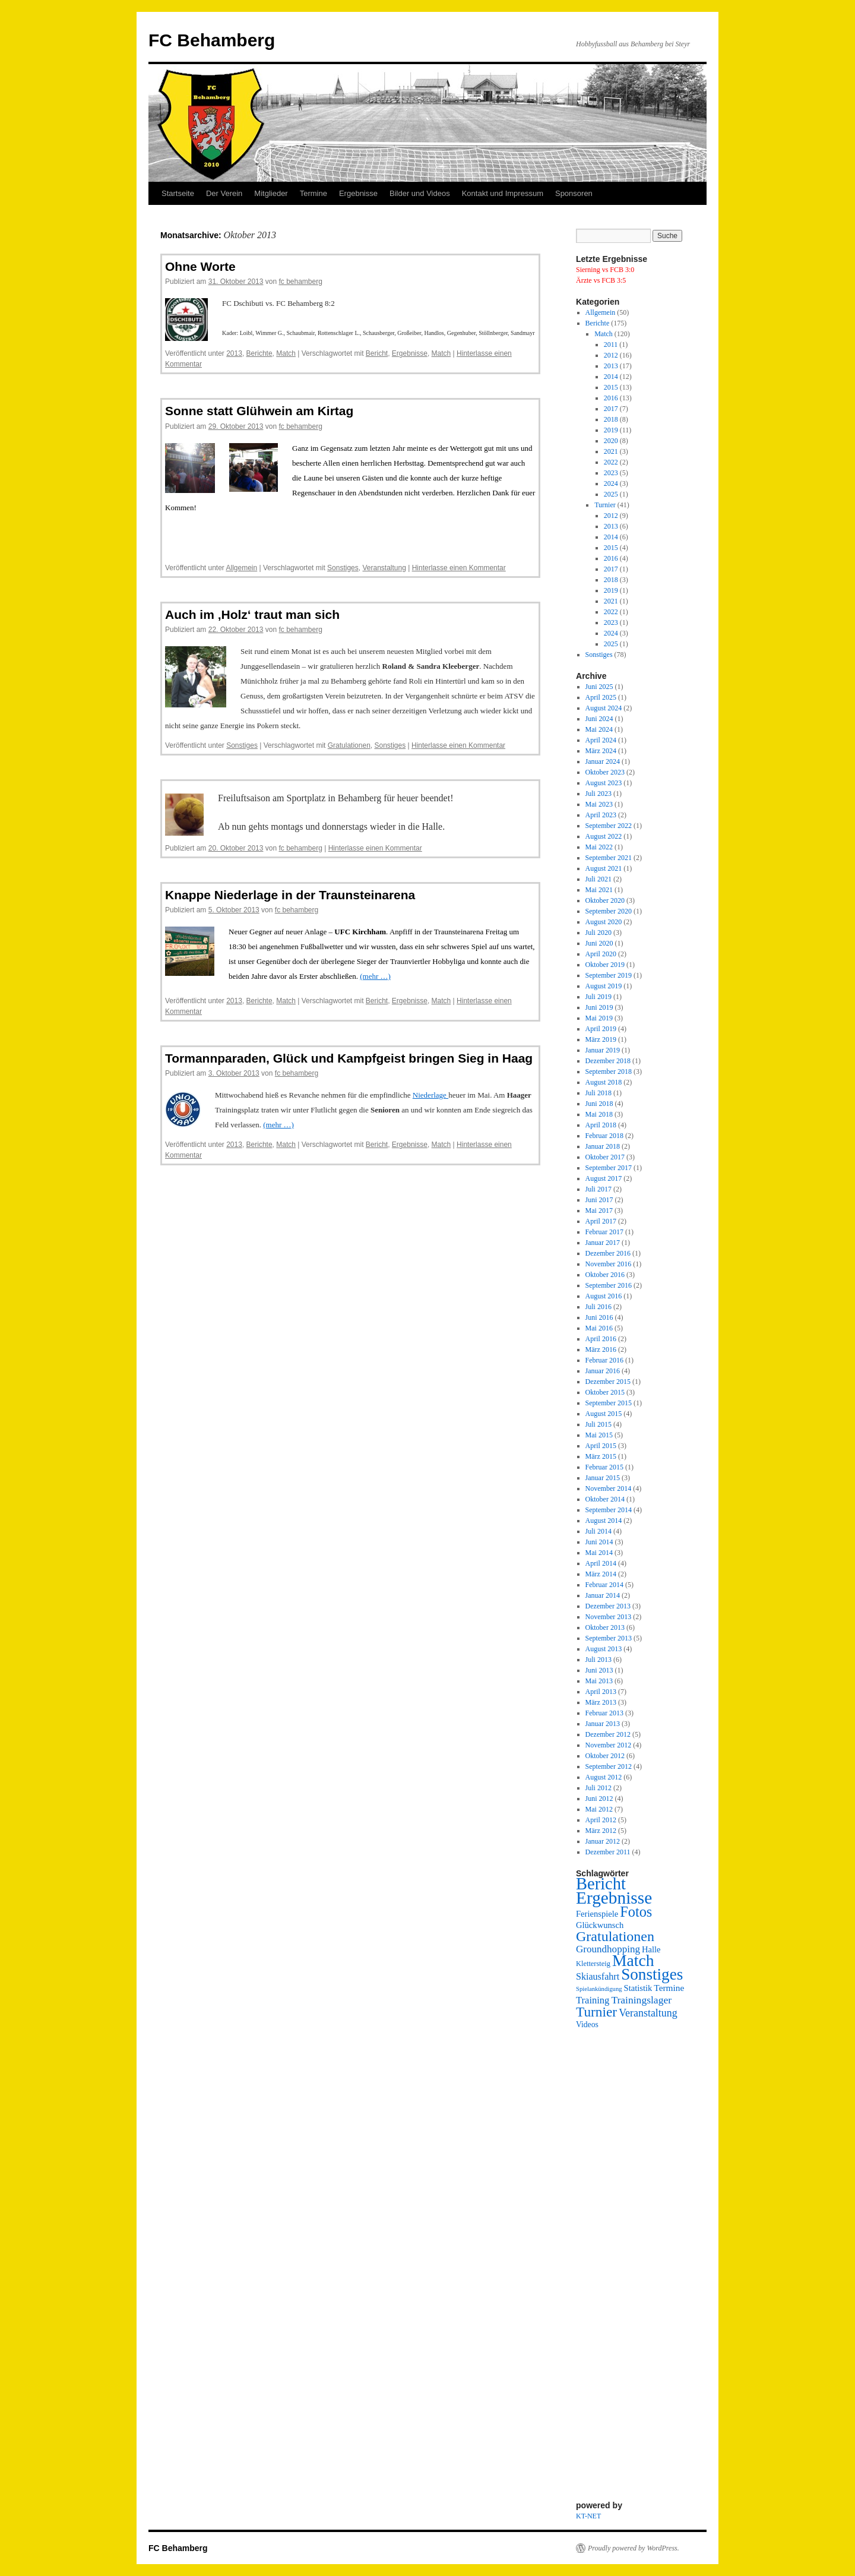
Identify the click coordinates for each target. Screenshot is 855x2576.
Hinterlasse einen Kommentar (459, 568)
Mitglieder (270, 193)
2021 (611, 451)
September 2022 (608, 825)
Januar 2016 (602, 1371)
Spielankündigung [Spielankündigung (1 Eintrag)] (599, 1989)
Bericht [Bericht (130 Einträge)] (601, 1884)
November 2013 (608, 1617)
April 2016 (600, 1339)
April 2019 (600, 1029)
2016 (611, 398)
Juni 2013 (599, 1670)
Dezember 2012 (608, 1734)
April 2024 (600, 740)
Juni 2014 (599, 1542)
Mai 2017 (599, 1210)
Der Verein (224, 193)
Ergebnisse (358, 193)
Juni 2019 (599, 1007)
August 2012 (603, 1777)
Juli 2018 (598, 1093)
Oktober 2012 (605, 1756)
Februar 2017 (604, 1232)
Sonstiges (343, 568)
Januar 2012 (602, 1841)
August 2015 (603, 1413)
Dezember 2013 (608, 1606)
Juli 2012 (598, 1788)
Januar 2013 (602, 1724)
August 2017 (603, 1178)
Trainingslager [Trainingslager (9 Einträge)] (641, 2000)
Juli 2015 (598, 1424)
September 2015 (608, 1403)
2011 (611, 344)
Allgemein (242, 568)
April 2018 (600, 1125)
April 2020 (600, 954)
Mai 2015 (599, 1435)
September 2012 (608, 1766)
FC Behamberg (211, 40)
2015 (611, 387)
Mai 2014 (599, 1552)
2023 (611, 473)
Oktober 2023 (605, 772)
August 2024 (603, 708)
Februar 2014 (604, 1585)
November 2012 (608, 1745)
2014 (611, 376)
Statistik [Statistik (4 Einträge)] (638, 1988)
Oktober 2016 (605, 1274)
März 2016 (600, 1349)
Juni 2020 (599, 943)
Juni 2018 (599, 1103)
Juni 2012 (599, 1798)
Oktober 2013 (605, 1627)
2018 (611, 419)
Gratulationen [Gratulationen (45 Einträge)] (615, 1936)
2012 (611, 355)
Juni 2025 (599, 686)
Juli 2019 (598, 997)
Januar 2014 (602, 1595)
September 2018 (608, 1071)
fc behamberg (300, 281)
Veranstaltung (384, 568)
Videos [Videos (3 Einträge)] (587, 2024)
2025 (611, 494)
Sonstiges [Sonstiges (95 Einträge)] (652, 1974)
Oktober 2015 (605, 1392)
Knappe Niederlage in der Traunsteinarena (290, 895)
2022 (611, 462)
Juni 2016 (599, 1317)
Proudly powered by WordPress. (633, 2548)
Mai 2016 (599, 1328)
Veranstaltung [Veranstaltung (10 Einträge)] (648, 2013)
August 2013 (603, 1649)
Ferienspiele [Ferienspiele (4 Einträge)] (597, 1913)
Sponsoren (574, 193)
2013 (234, 353)
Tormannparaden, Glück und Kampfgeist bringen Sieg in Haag (349, 1058)
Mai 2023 (599, 804)
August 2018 (603, 1082)
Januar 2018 (602, 1146)
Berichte (259, 353)
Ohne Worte (200, 266)
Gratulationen (349, 745)
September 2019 (608, 975)
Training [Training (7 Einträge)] (592, 2000)
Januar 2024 (602, 761)
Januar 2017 (602, 1242)
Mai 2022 (599, 847)
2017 (611, 408)
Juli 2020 (598, 932)
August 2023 (603, 783)
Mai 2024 (599, 729)
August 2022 (603, 836)
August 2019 (603, 986)
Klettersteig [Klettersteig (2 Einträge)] (593, 1963)
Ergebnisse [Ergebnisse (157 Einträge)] (614, 1897)
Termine (313, 193)
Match (286, 353)
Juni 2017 (599, 1200)
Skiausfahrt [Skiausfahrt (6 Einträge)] (597, 1976)
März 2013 (600, 1702)
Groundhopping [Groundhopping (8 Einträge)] (608, 1949)
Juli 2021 (598, 879)
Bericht (377, 353)
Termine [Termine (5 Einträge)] (669, 1988)
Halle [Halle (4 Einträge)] (651, 1949)
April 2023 (600, 815)
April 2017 (600, 1221)
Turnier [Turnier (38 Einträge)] (596, 2011)
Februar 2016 (604, 1360)
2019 (611, 430)
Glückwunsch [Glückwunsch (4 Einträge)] (599, 1925)
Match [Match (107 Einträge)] (633, 1960)
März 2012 (600, 1830)
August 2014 (603, 1520)
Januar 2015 (602, 1478)
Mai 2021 (599, 890)
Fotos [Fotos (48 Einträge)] (636, 1912)
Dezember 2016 (608, 1253)
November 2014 (608, 1488)
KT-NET (588, 2516)
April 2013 (600, 1691)
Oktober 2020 (605, 900)
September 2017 (608, 1168)
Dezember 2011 (608, 1852)
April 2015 (600, 1446)
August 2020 (603, 922)
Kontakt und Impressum (502, 193)
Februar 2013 (604, 1713)
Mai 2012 (599, 1809)
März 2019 (600, 1039)
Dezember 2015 (608, 1381)
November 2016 (608, 1264)
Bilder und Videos (420, 193)
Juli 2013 (598, 1659)
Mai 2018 (599, 1114)
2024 (611, 483)
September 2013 (608, 1638)
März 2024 (600, 751)
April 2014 (600, 1563)
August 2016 (603, 1296)
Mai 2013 (599, 1681)
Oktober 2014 (605, 1499)
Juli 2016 (598, 1307)
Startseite (178, 193)
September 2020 (608, 911)
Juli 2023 (598, 793)
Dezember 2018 (608, 1061)
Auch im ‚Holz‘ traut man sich (252, 614)
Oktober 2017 (605, 1157)
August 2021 (603, 868)
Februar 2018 (604, 1135)
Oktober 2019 (605, 964)
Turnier (605, 505)
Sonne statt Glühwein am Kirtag (259, 411)
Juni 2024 (599, 719)
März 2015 (600, 1456)
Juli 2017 (598, 1189)
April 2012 (600, 1820)
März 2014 (600, 1574)
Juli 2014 (598, 1531)
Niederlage (430, 1095)
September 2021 (608, 858)
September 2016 (608, 1285)
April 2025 (600, 697)
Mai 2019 (599, 1018)
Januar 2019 (602, 1050)
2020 (611, 441)
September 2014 (608, 1510)
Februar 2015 (604, 1467)
